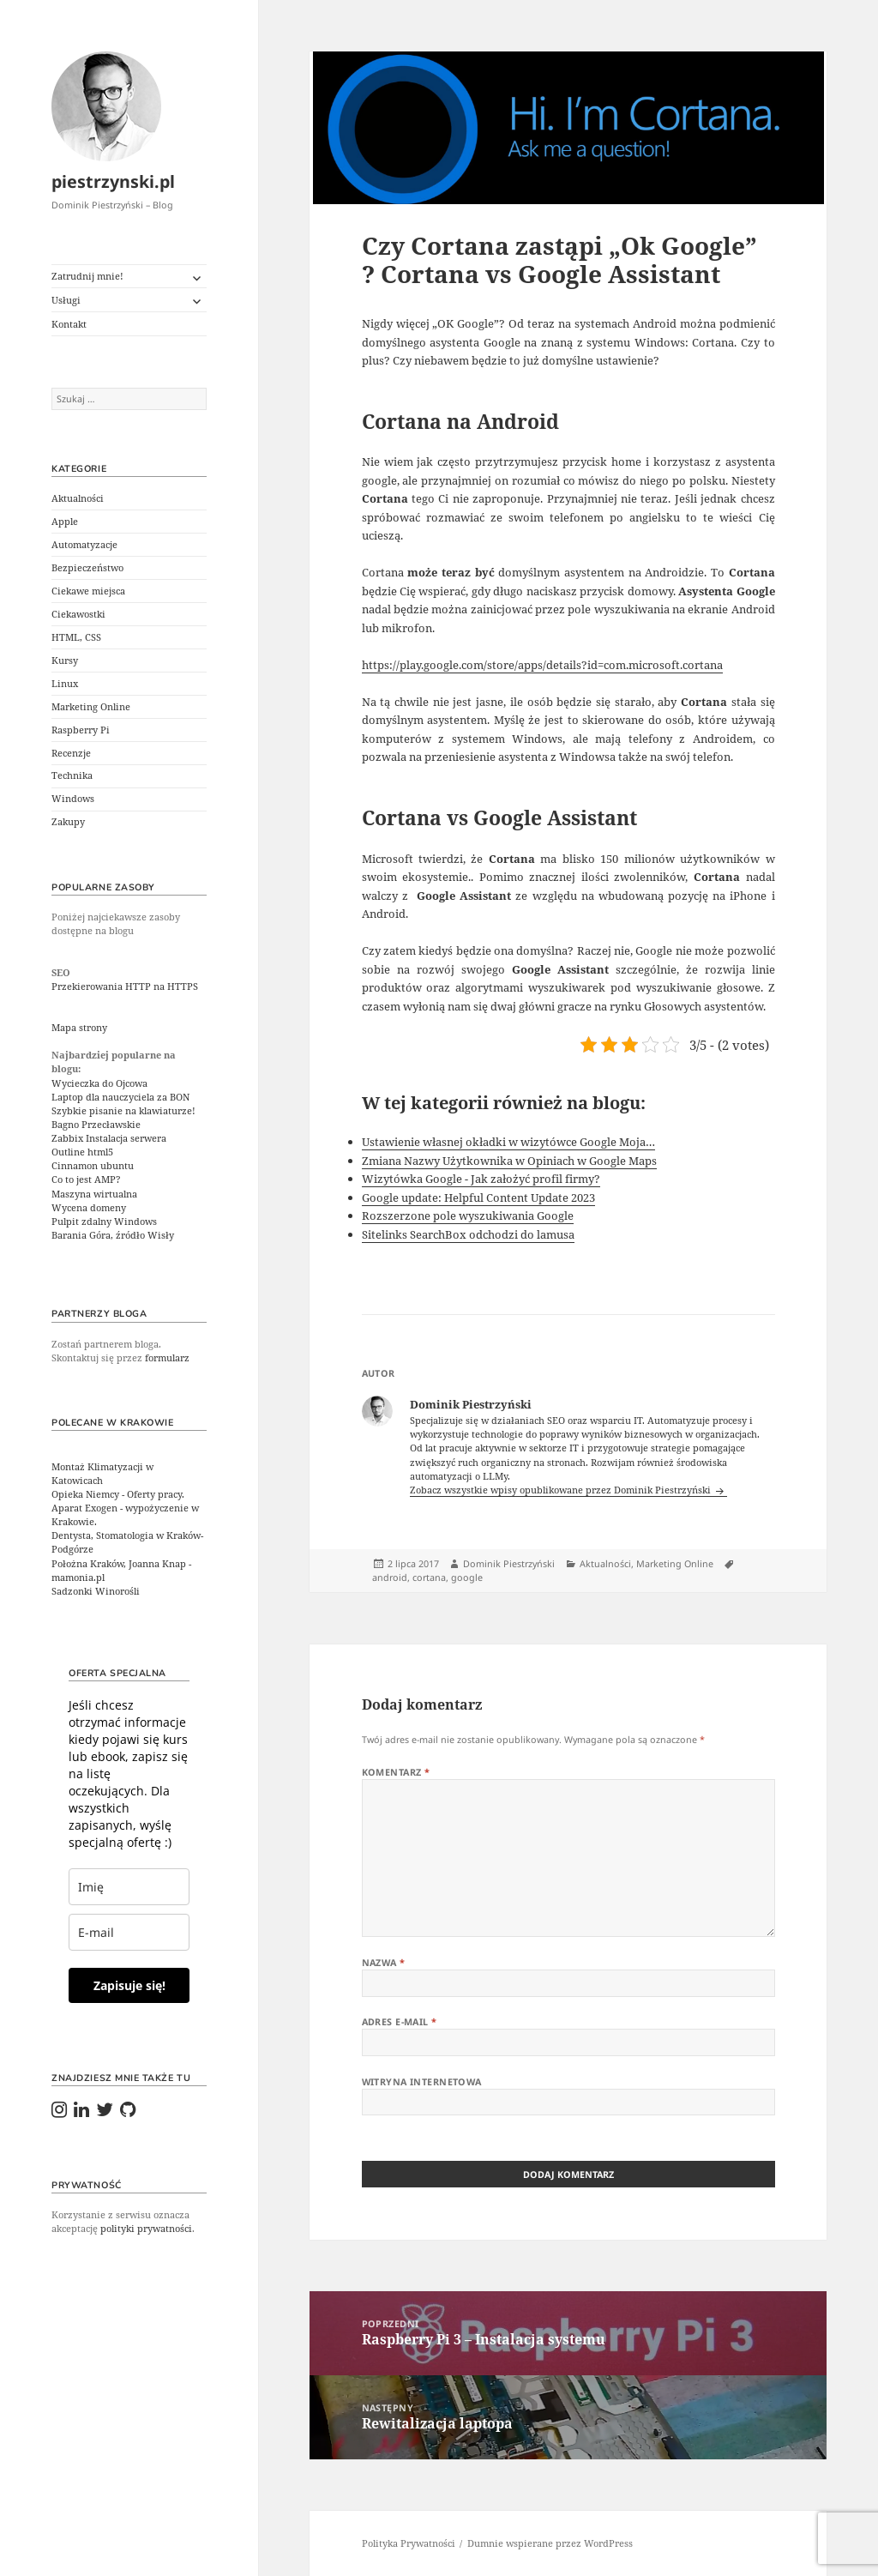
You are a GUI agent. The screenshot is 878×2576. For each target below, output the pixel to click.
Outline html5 (82, 1152)
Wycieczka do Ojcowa (99, 1083)
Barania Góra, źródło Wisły (112, 1235)
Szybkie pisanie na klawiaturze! (123, 1111)
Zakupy (68, 822)
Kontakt (69, 324)
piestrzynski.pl (113, 181)
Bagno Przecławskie (96, 1125)
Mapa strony (79, 1028)
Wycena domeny (88, 1208)
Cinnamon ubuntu (92, 1166)
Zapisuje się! (129, 1985)
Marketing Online (90, 707)
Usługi (66, 300)
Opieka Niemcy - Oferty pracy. (117, 1494)
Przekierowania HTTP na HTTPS (124, 986)
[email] (129, 1932)
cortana (429, 1578)
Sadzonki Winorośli (95, 1591)
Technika (72, 775)
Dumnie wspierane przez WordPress (550, 2543)
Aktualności (77, 498)
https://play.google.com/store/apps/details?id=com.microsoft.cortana (542, 665)
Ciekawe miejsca (88, 591)
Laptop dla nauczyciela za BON (120, 1097)
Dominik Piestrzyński (509, 1564)
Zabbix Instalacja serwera (108, 1138)
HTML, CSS (76, 637)
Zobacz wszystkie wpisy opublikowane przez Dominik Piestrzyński (561, 1490)
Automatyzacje (84, 545)
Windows (72, 799)
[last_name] (129, 1886)
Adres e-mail (399, 2022)
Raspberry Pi (80, 730)
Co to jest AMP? (86, 1179)
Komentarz (396, 1772)
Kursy (64, 661)
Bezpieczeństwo (87, 568)
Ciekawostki (78, 614)
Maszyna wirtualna (94, 1194)
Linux (64, 684)
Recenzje (71, 753)
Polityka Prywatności (408, 2543)
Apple (64, 522)
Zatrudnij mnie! (87, 276)
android (389, 1578)
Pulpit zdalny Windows (104, 1222)
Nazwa (384, 1963)
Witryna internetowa (422, 2082)
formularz (167, 1358)
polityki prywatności (146, 2229)
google (467, 1578)
